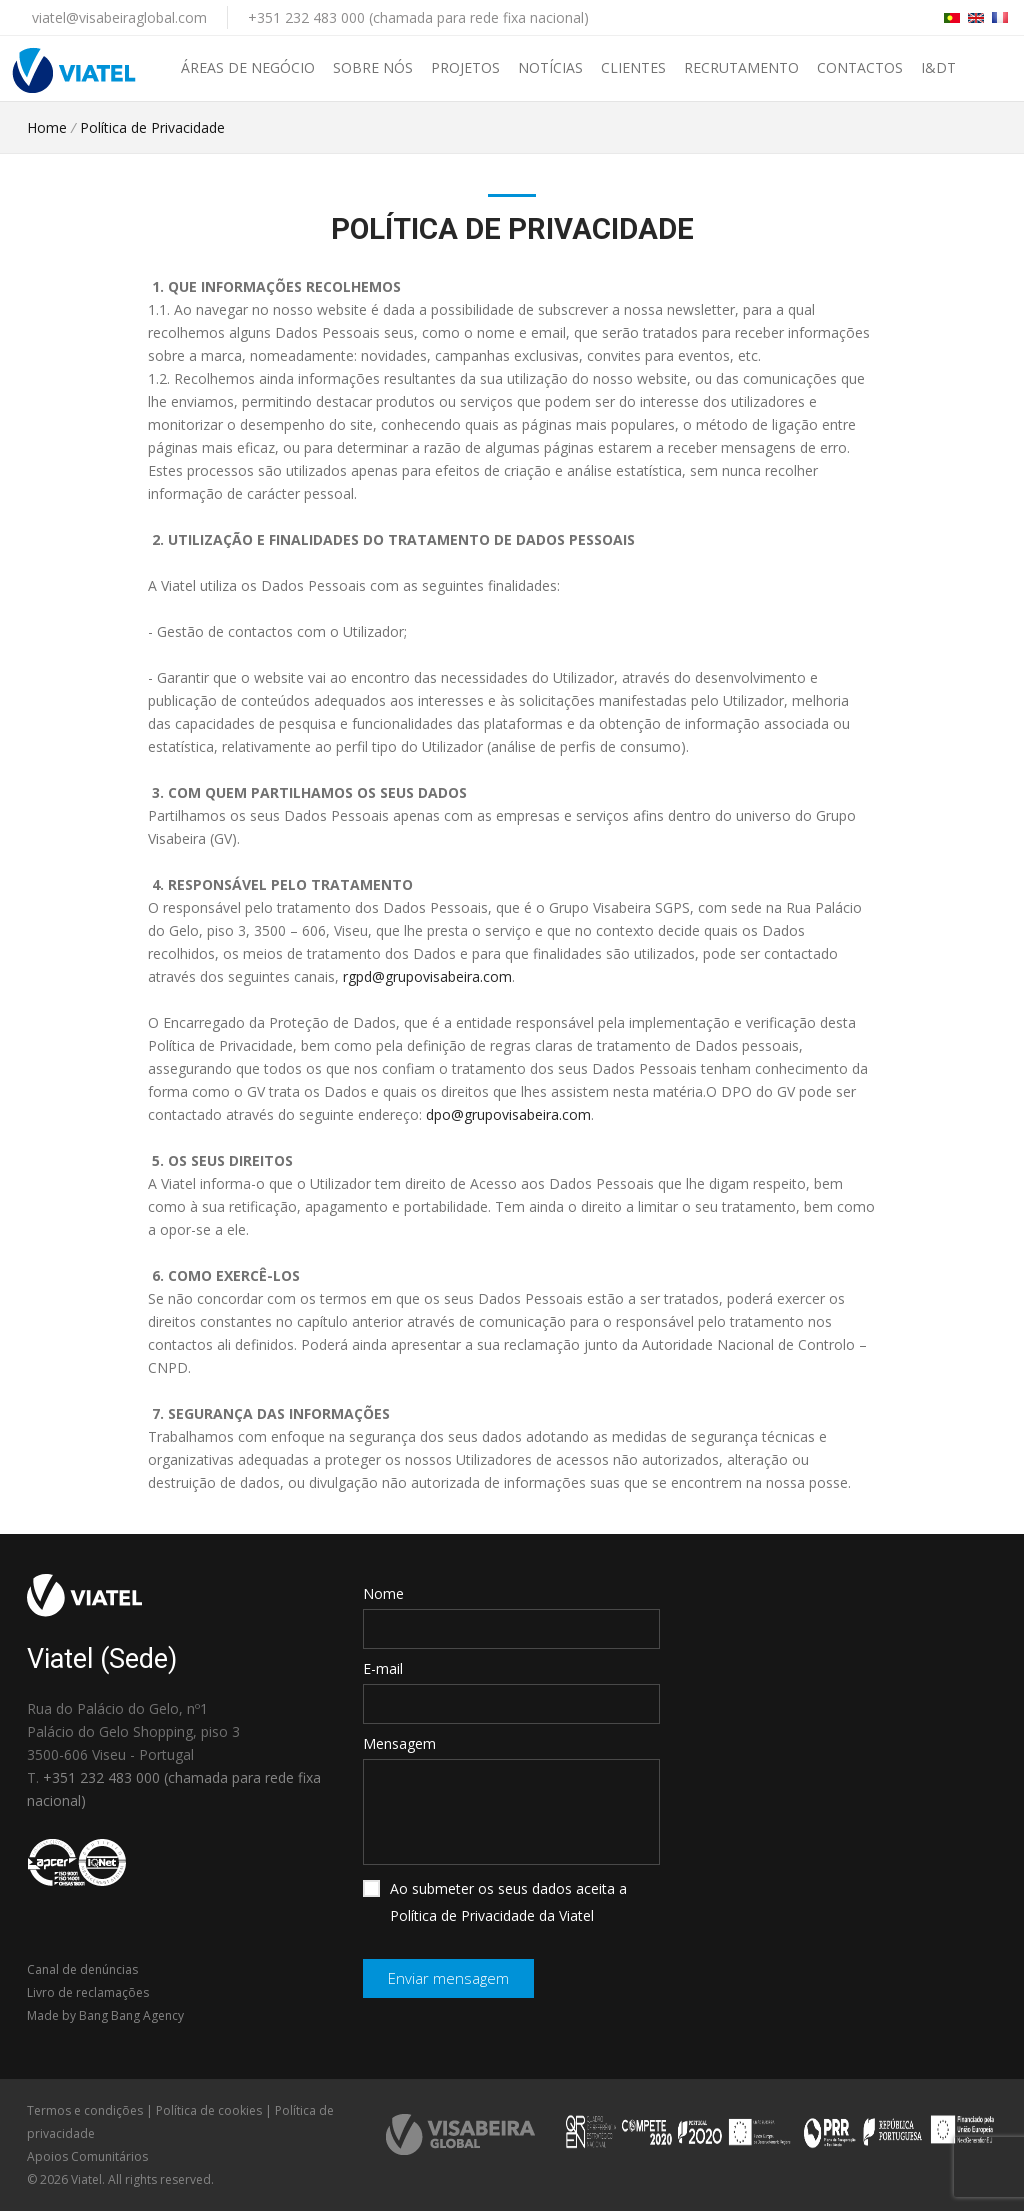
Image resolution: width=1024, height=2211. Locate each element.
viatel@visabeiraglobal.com (119, 17)
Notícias (550, 67)
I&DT (938, 67)
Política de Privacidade (152, 127)
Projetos (465, 67)
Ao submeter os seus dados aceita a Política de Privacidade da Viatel (495, 1902)
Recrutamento (741, 67)
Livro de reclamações (88, 1992)
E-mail (383, 1668)
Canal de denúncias (82, 1969)
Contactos (860, 67)
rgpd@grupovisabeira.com (427, 976)
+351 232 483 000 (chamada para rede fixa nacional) (418, 17)
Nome (383, 1593)
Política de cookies (209, 2110)
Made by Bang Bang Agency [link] (105, 2015)
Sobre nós (373, 67)
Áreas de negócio (248, 67)
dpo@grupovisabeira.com (508, 1114)
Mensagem (399, 1743)
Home (47, 127)
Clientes (633, 67)
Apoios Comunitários (87, 2156)
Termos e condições (85, 2110)
